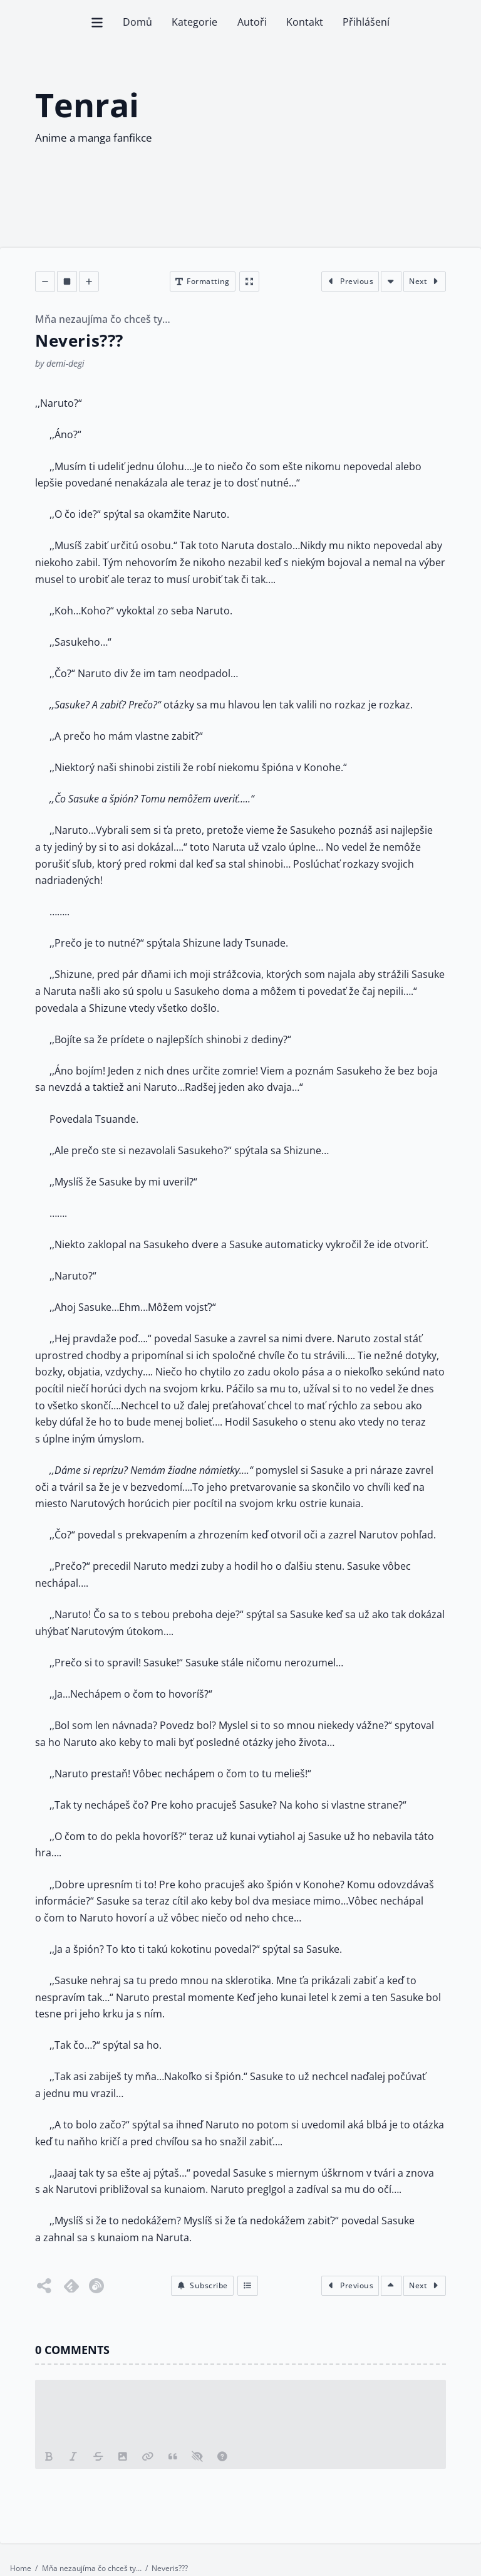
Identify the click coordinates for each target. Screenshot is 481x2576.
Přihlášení (366, 22)
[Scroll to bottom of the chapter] (391, 281)
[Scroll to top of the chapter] (391, 2286)
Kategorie (194, 22)
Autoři (252, 22)
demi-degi (65, 363)
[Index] (247, 2286)
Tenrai (87, 105)
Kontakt (304, 22)
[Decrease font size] (45, 281)
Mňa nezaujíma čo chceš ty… (102, 320)
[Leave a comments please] (240, 2412)
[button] (202, 2286)
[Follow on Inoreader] (96, 2285)
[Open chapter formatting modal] (202, 281)
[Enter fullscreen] (249, 281)
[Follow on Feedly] (71, 2285)
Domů (137, 22)
